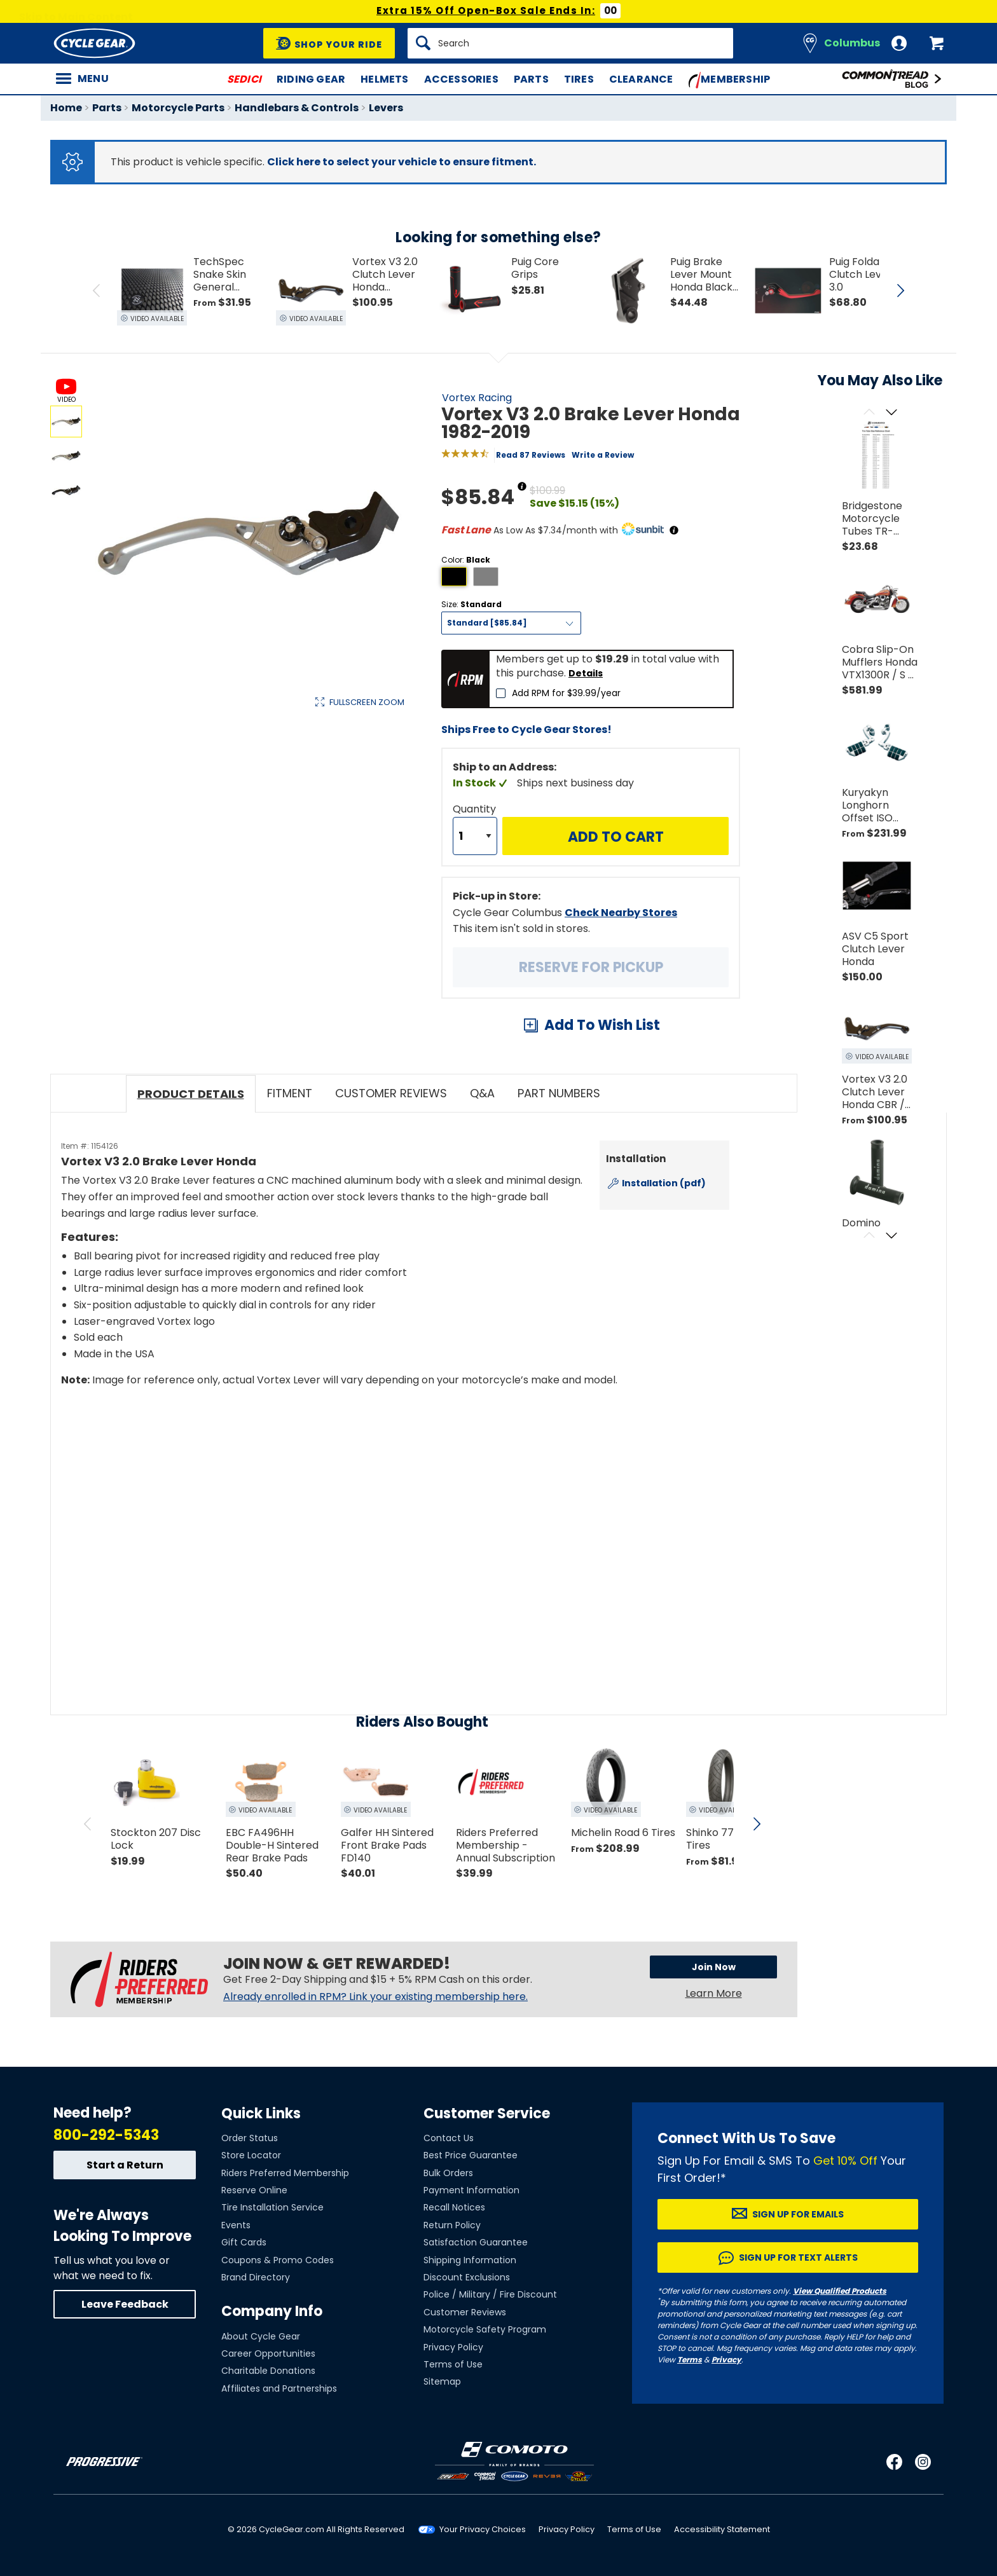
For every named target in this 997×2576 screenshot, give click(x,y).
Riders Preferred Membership (285, 2173)
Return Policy (452, 2225)
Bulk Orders (448, 2173)
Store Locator (251, 2155)
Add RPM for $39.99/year (566, 693)
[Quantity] (475, 836)
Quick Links (261, 2113)
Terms (689, 2359)
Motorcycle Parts (178, 107)
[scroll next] (756, 1824)
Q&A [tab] (482, 1093)
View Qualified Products (839, 2290)
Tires (579, 79)
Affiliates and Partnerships (279, 2388)
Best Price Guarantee (470, 2155)
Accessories (461, 79)
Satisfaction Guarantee (475, 2242)
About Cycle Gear (260, 2336)
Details (585, 673)
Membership (730, 80)
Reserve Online (254, 2190)
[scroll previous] (87, 1824)
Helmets (384, 79)
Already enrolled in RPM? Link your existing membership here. (375, 1996)
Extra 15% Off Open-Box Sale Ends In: (485, 10)
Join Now (714, 1967)
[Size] (511, 623)
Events (236, 2225)
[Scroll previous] (869, 413)
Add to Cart (616, 837)
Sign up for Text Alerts (798, 2257)
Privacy (726, 2359)
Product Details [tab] (190, 1094)
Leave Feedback (124, 2304)
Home (66, 107)
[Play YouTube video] (395, 1510)
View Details (247, 837)
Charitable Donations (268, 2370)
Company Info (271, 2311)
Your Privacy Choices (482, 2529)
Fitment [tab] (289, 1093)
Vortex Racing (477, 397)
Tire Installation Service (272, 2207)
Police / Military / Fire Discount (490, 2294)
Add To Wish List (602, 1025)
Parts (531, 79)
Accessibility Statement (722, 2529)
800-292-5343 (106, 2135)
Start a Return (124, 2165)
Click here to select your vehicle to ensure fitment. (401, 161)
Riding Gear (311, 79)
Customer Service (486, 2113)
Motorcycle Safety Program (484, 2329)
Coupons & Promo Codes (277, 2260)
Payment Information (471, 2190)
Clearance (641, 79)
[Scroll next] (891, 413)
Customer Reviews (464, 2312)
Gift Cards (243, 2242)
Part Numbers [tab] (559, 1093)
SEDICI (244, 79)
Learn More (713, 1993)
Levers (386, 107)
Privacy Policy (453, 2347)
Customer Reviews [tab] (391, 1093)
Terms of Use (453, 2364)
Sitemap (442, 2381)
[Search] (570, 43)
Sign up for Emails (798, 2214)
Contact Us (448, 2138)
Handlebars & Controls (297, 107)
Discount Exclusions (466, 2277)
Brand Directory (255, 2277)
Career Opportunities (268, 2353)
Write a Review (603, 454)
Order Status (249, 2138)
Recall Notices (454, 2207)
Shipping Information (469, 2260)
